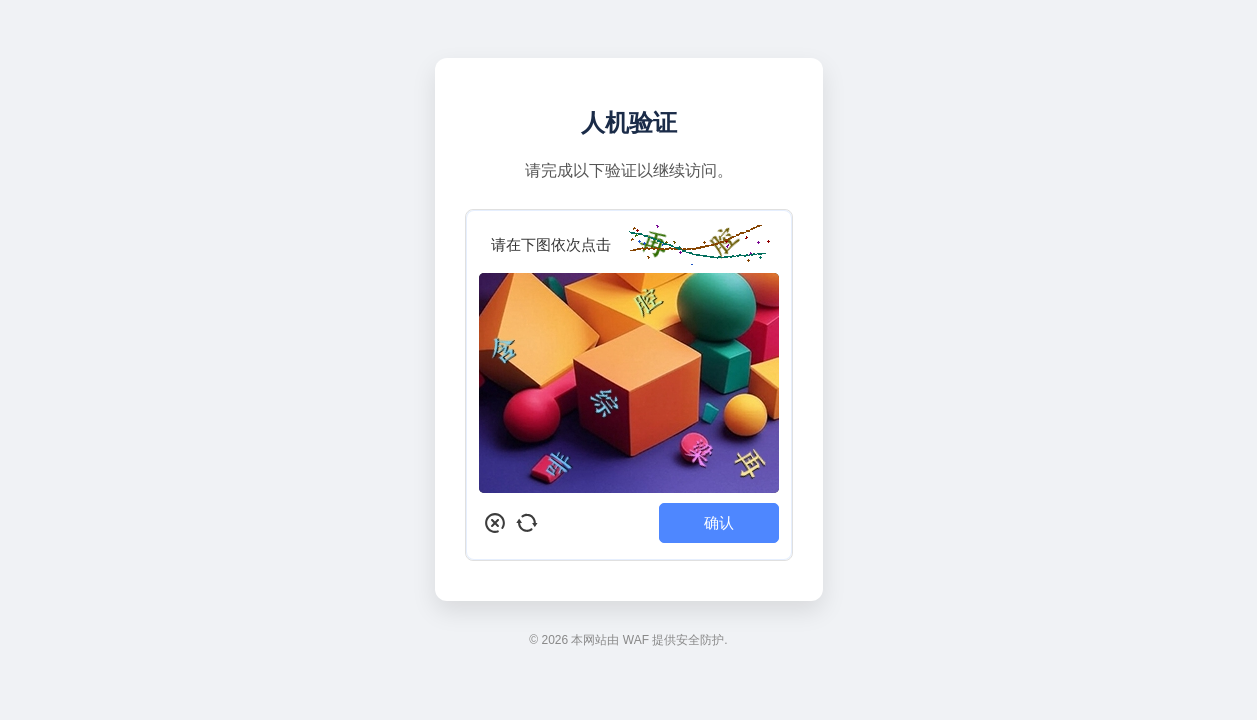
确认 (719, 522)
